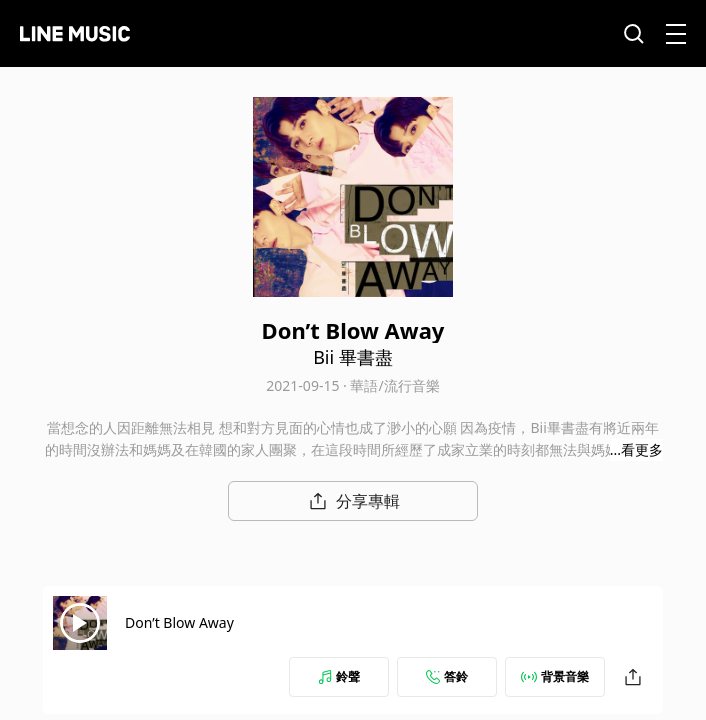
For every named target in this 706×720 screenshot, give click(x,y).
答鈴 (447, 676)
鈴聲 (339, 676)
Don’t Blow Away (179, 622)
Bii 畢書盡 (353, 357)
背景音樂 (555, 676)
